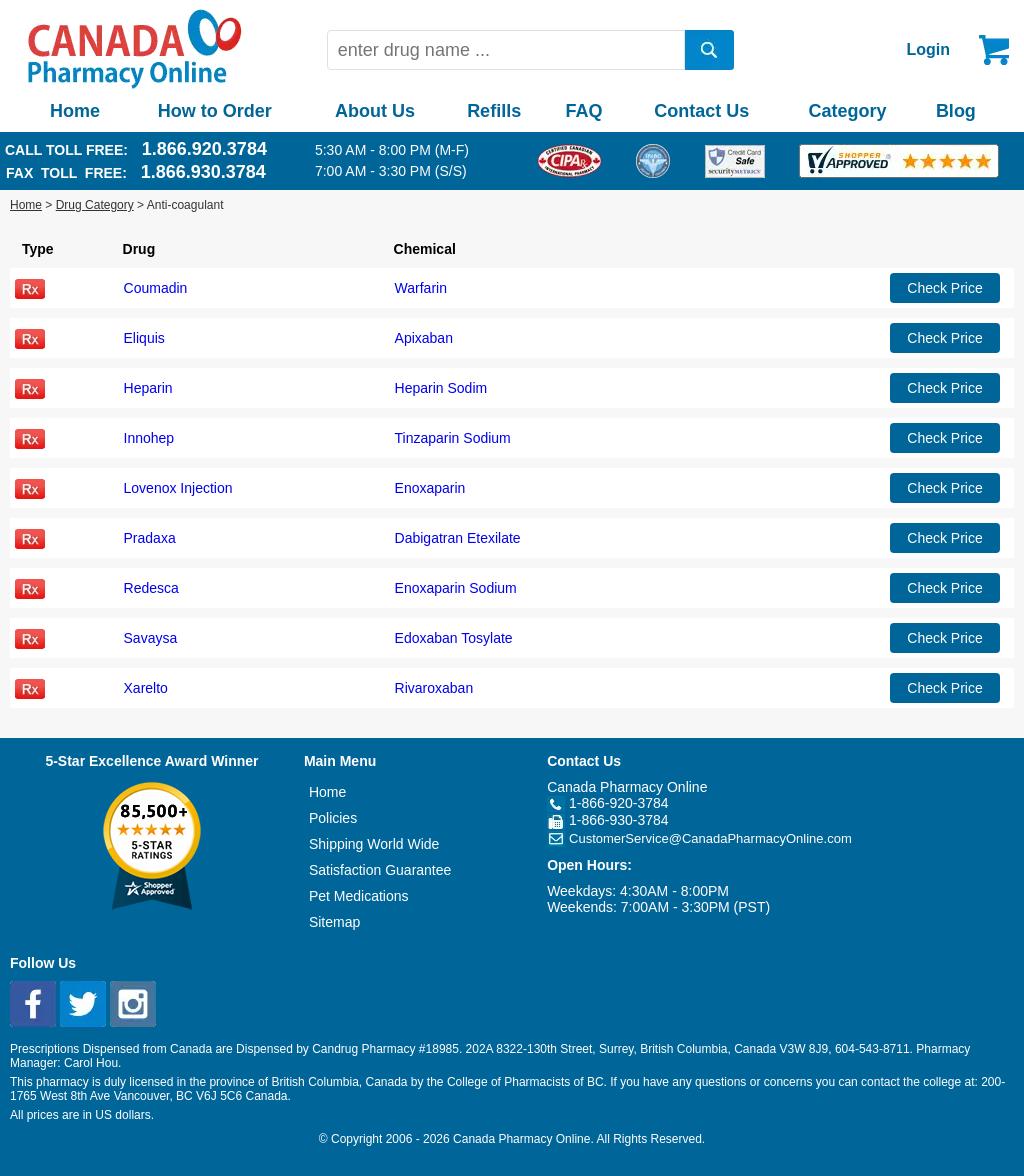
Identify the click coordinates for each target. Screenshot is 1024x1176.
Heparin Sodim (441, 388)
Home (75, 111)
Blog (956, 111)
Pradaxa (150, 538)
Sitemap (334, 922)
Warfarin (421, 288)
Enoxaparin (430, 488)
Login (928, 49)
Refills (494, 111)
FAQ (583, 111)
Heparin (148, 388)
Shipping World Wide (374, 844)
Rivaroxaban (434, 688)
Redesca (151, 588)
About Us (375, 111)
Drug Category (95, 205)
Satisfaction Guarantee (380, 870)
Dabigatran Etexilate (458, 538)
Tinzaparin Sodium (453, 438)
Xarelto (146, 688)
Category (848, 111)
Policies (333, 818)
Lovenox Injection (178, 488)
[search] (710, 50)
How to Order (215, 111)
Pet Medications (359, 896)
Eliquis (144, 338)
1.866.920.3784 (204, 149)
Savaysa (151, 638)
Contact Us (701, 111)
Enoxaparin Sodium (456, 588)
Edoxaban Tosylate (454, 638)
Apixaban (424, 338)
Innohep (149, 438)
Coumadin (156, 288)
